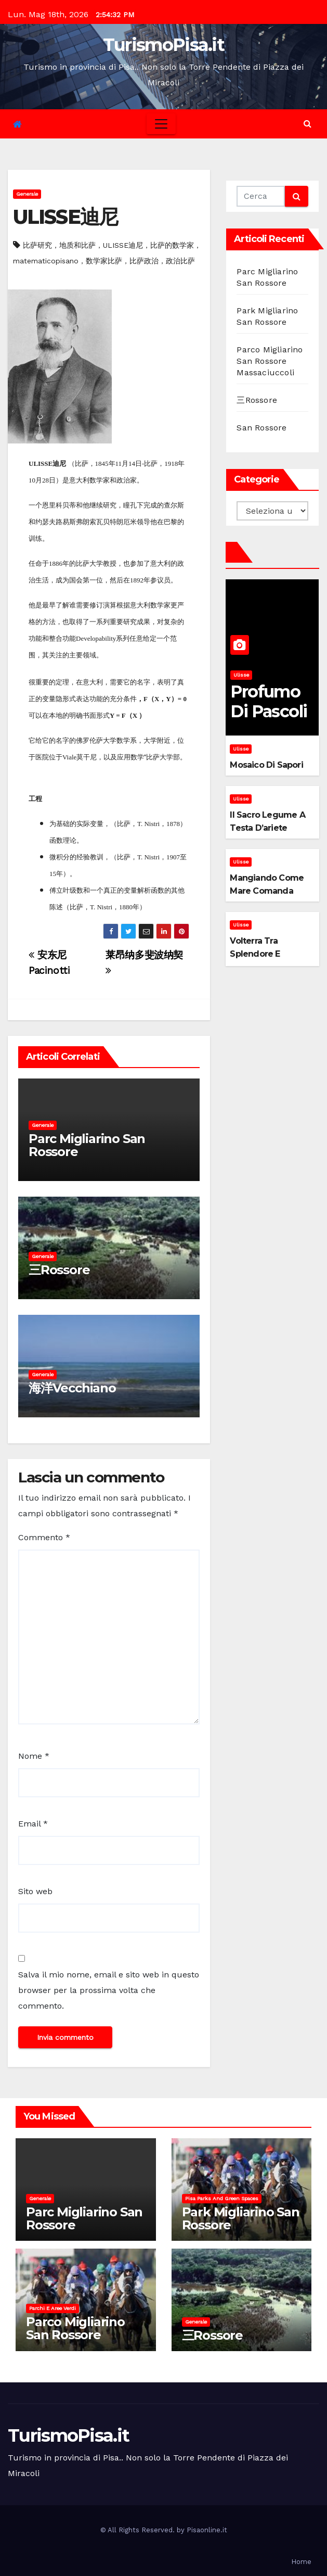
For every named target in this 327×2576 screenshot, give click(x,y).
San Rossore (261, 428)
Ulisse (241, 675)
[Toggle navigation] (161, 123)
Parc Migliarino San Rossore (87, 1145)
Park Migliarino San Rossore (240, 2218)
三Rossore (59, 1269)
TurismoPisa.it (163, 45)
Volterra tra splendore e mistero (255, 954)
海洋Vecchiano (72, 1387)
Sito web (35, 1891)
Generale (27, 194)
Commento (44, 1537)
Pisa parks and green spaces (221, 2198)
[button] (307, 123)
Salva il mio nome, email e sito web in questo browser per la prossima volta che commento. (108, 1990)
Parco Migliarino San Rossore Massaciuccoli (270, 361)
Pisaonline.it (207, 2530)
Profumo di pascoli (268, 701)
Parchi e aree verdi (52, 2308)
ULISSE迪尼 (65, 217)
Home (301, 2562)
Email (33, 1824)
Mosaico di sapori (266, 765)
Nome (33, 1756)
